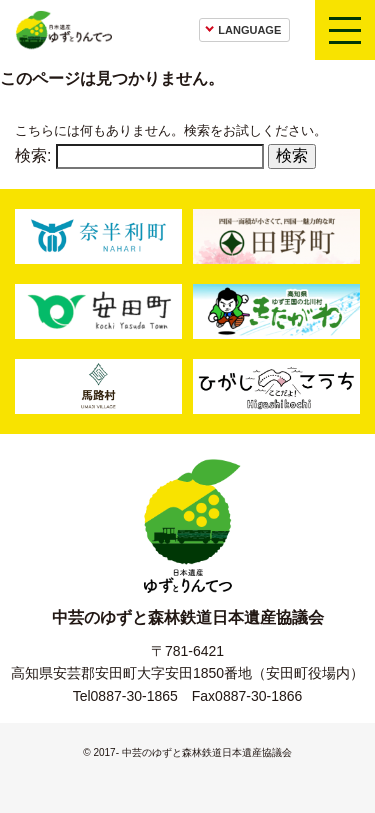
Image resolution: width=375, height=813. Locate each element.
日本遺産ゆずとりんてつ (63, 30)
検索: (33, 155)
